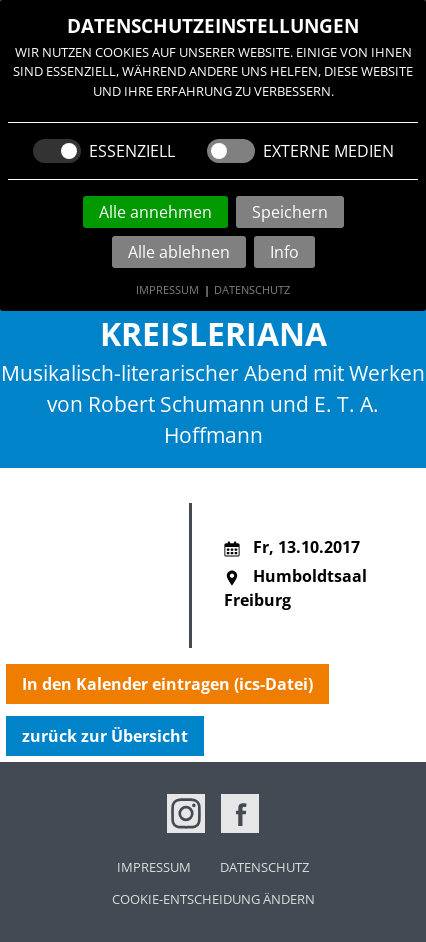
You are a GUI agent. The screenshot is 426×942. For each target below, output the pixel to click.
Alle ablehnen (179, 252)
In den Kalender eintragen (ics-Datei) (167, 684)
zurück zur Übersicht (105, 736)
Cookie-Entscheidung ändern (213, 899)
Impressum (167, 289)
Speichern (290, 212)
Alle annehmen (155, 212)
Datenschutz (252, 289)
